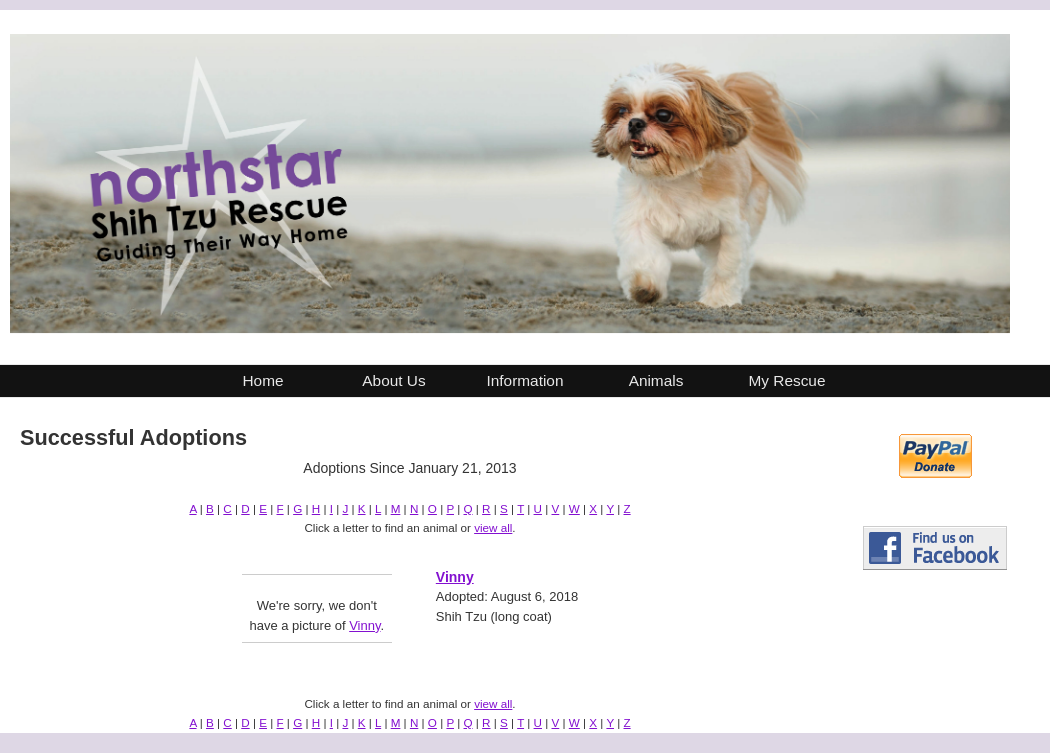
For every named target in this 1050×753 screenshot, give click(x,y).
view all (493, 527)
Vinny (364, 625)
